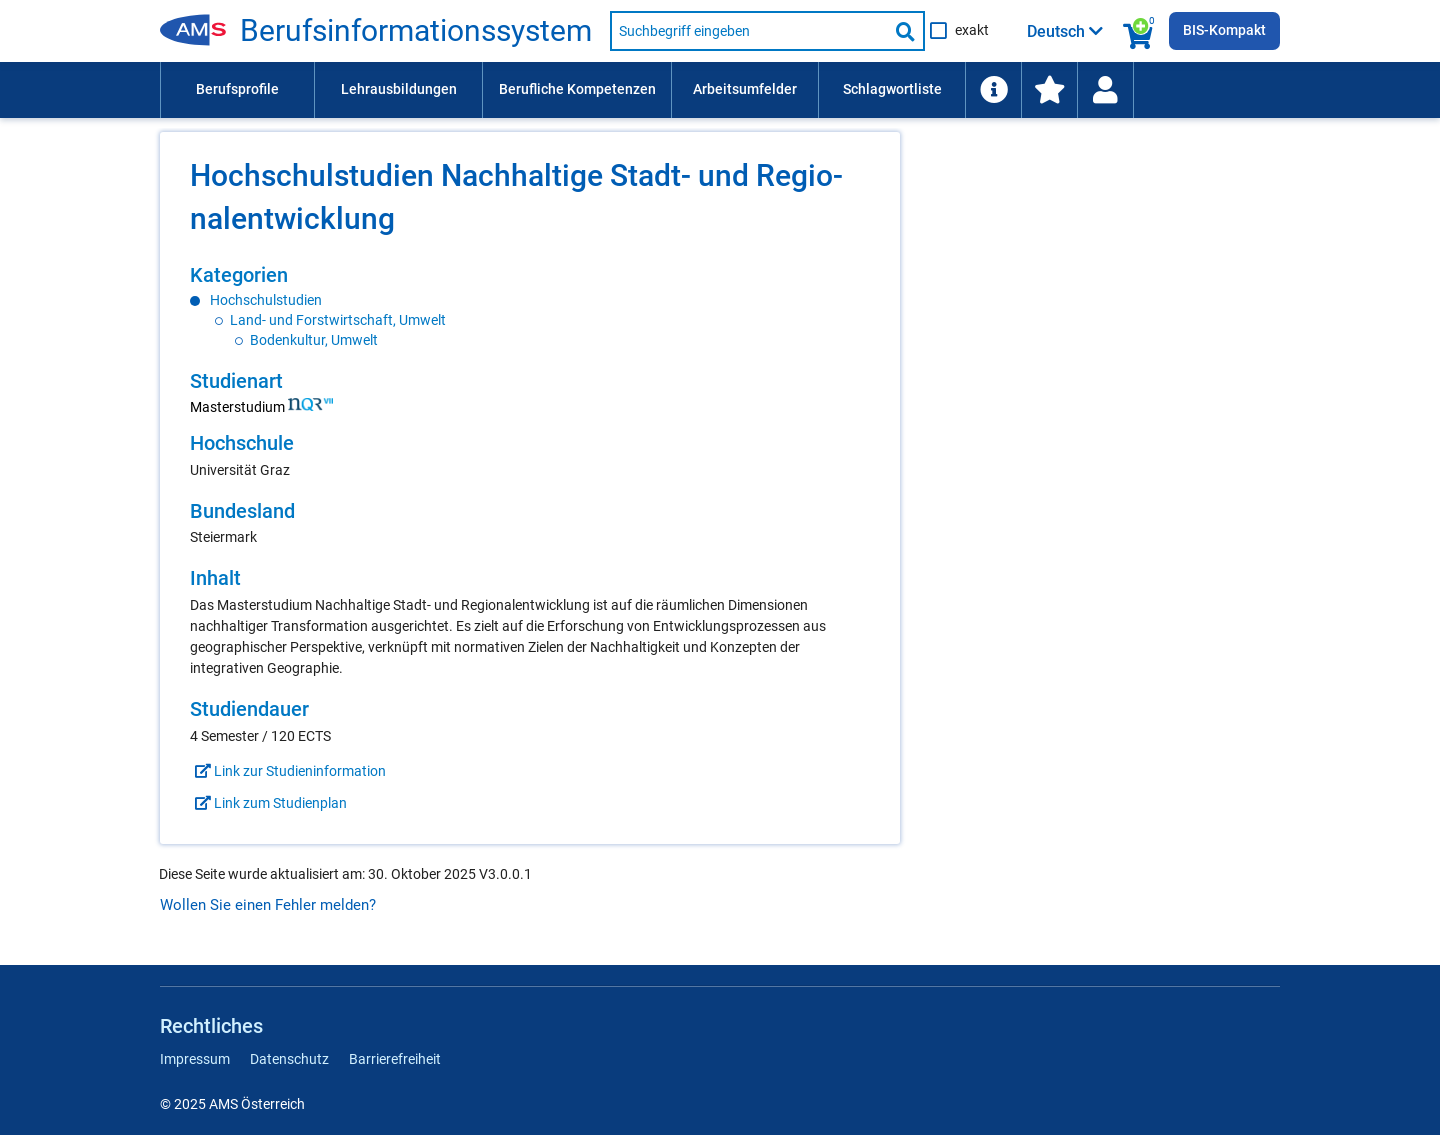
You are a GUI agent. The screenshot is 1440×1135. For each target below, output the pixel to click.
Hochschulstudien (266, 300)
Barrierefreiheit (395, 1059)
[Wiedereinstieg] (1105, 90)
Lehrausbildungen (399, 89)
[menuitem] (237, 90)
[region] (530, 306)
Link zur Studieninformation (288, 771)
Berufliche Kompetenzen (577, 89)
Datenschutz (289, 1059)
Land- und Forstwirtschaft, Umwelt (338, 320)
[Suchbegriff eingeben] (749, 31)
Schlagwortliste (892, 89)
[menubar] (720, 90)
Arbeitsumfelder (745, 89)
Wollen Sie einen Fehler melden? (268, 905)
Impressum (195, 1059)
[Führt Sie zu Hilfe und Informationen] (993, 90)
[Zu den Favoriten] (1049, 90)
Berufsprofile (237, 89)
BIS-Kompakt (1224, 30)
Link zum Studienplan (268, 803)
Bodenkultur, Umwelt (314, 340)
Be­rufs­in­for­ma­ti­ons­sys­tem (416, 31)
